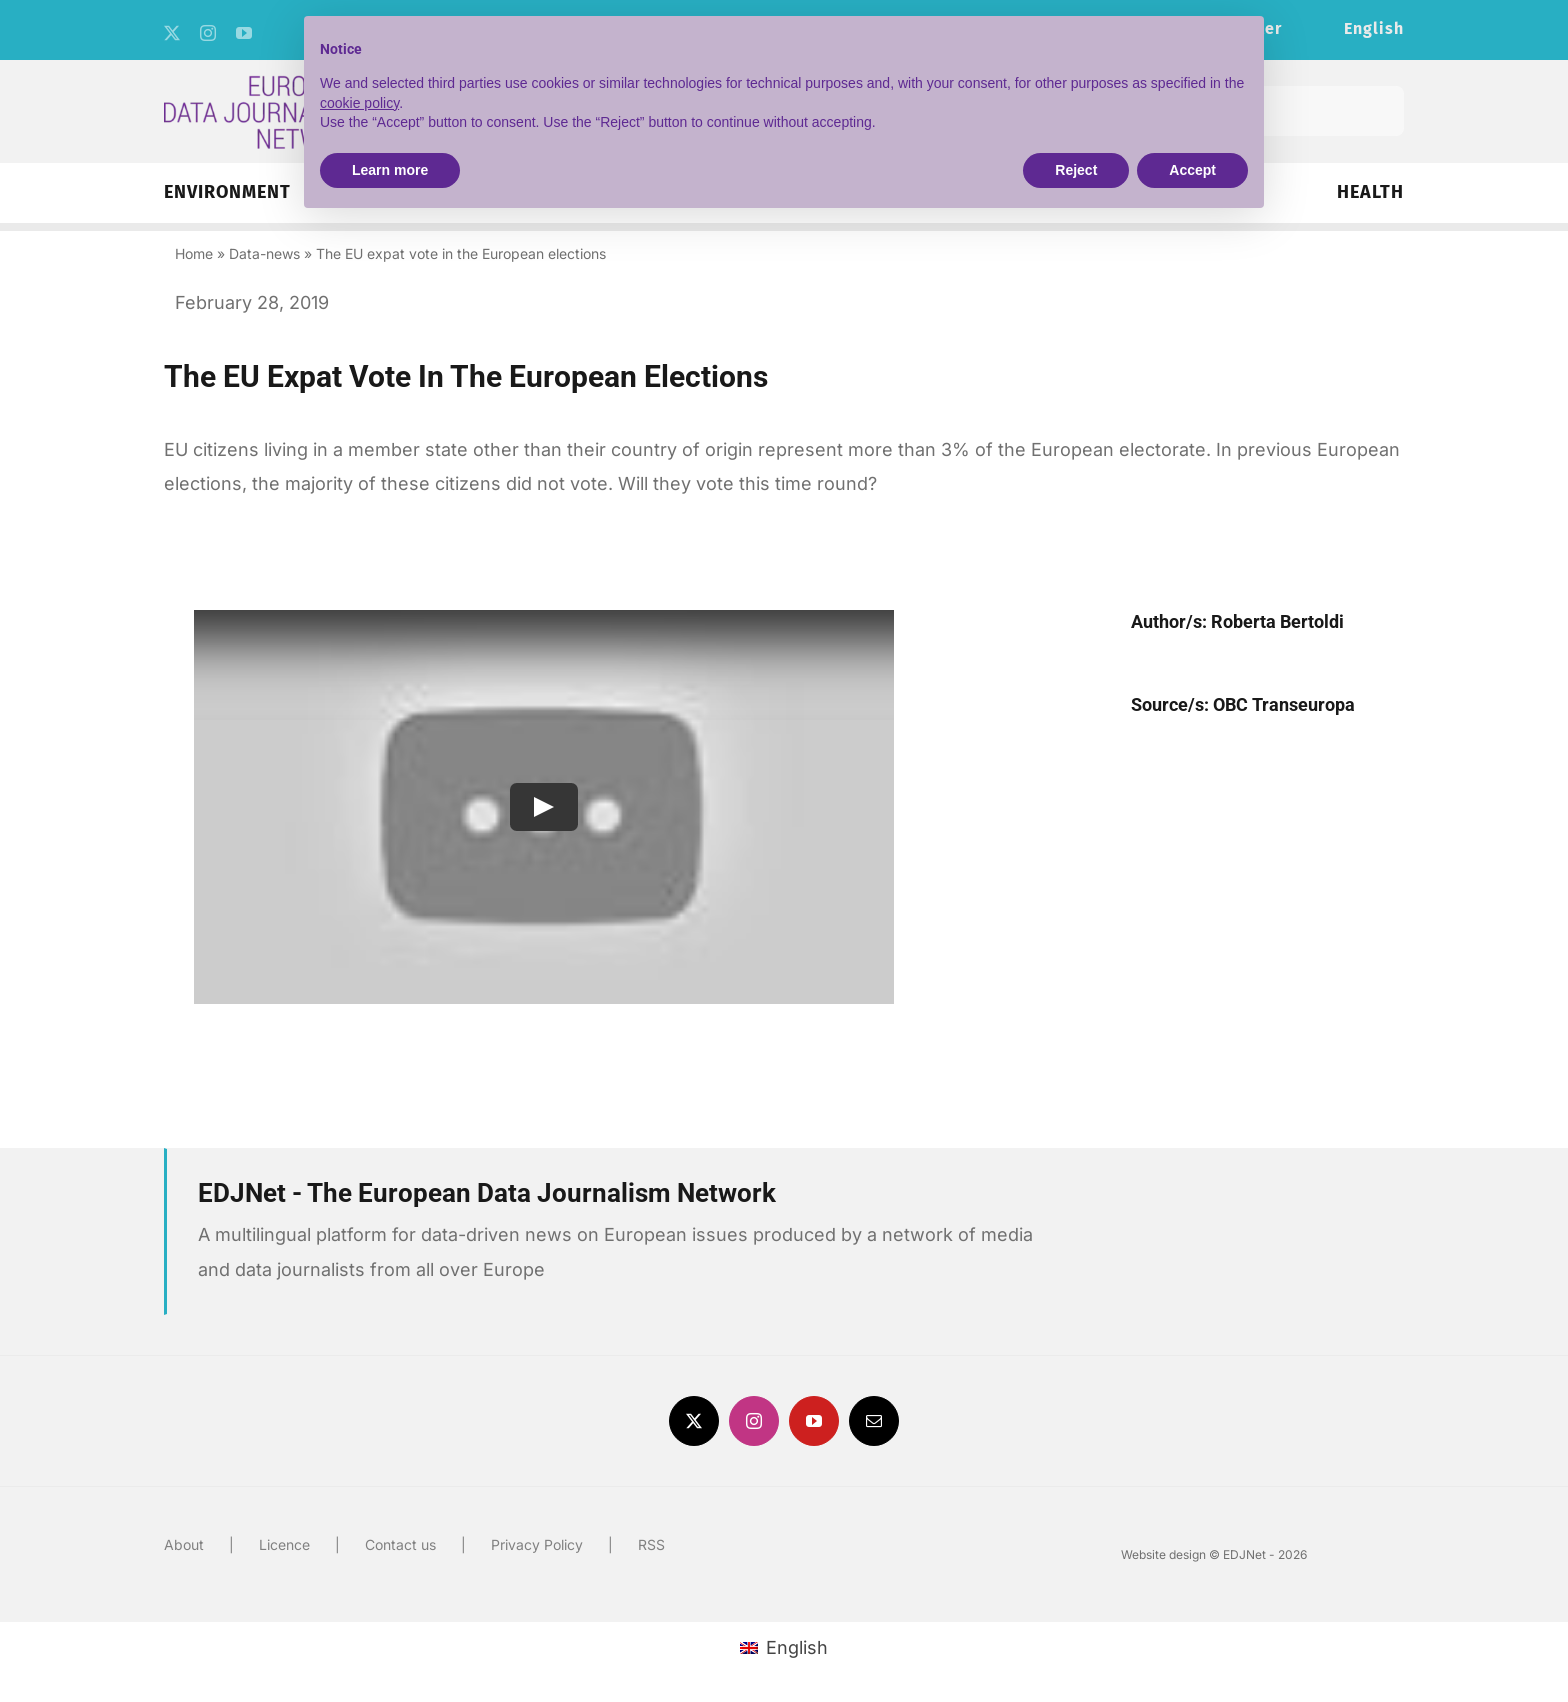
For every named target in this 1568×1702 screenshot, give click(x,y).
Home (194, 253)
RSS (651, 1544)
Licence (284, 1544)
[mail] (874, 1421)
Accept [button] (1192, 170)
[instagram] (208, 33)
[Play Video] (544, 807)
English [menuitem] (797, 1647)
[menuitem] (1374, 30)
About (184, 1544)
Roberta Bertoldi (1277, 621)
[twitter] (172, 33)
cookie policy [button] (359, 103)
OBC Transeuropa (1284, 704)
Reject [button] (1076, 170)
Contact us (400, 1544)
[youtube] (244, 33)
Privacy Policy (537, 1544)
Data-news (264, 253)
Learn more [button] (390, 170)
